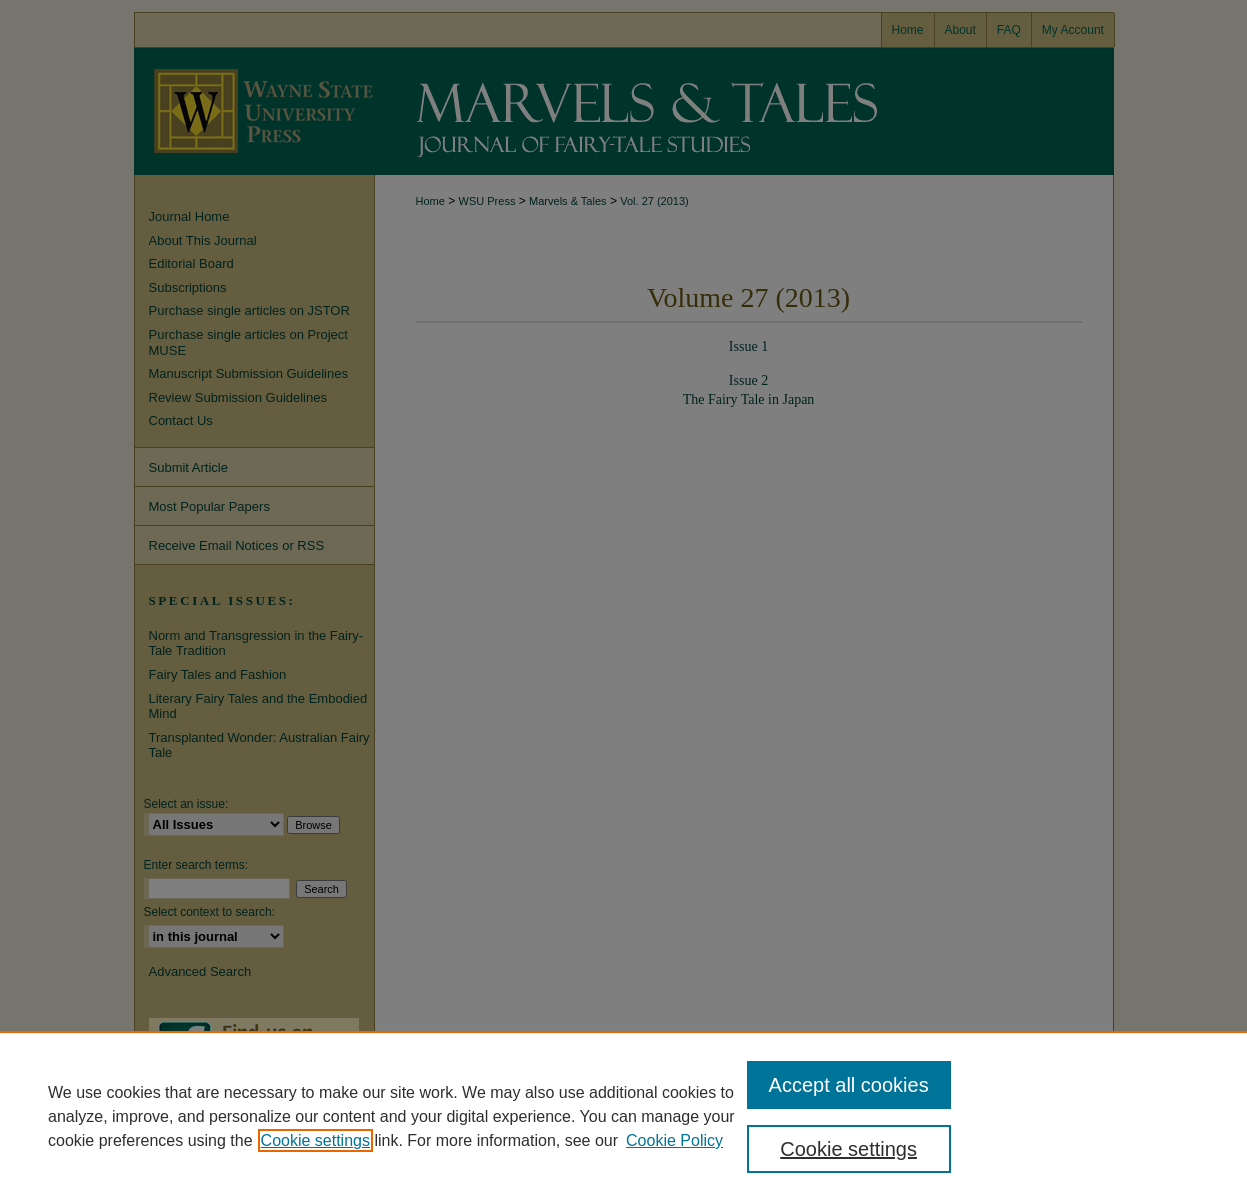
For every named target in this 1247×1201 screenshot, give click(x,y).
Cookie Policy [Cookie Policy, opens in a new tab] (674, 1140)
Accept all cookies (849, 1085)
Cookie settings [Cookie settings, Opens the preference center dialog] (848, 1149)
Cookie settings (315, 1140)
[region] (623, 1116)
